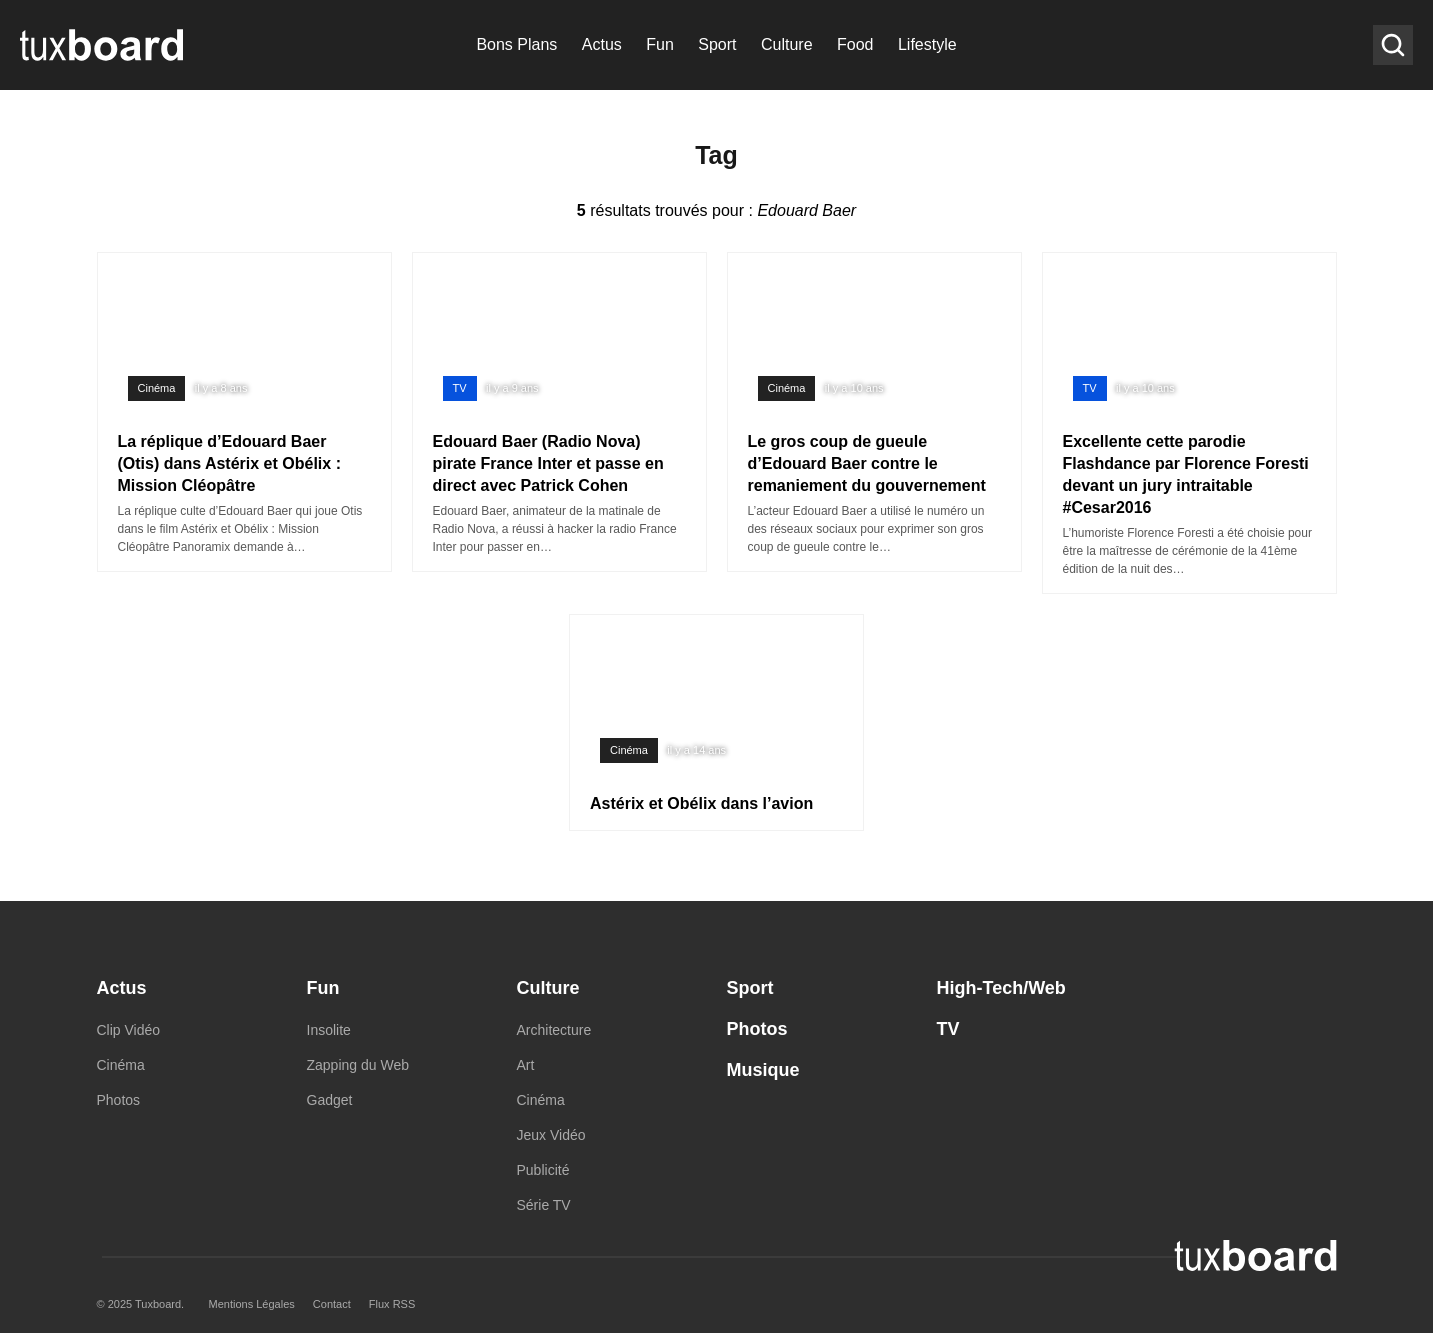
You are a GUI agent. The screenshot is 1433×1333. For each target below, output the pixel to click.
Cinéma (157, 388)
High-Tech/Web (1001, 988)
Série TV (544, 1205)
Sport (717, 44)
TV (460, 388)
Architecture (554, 1030)
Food (855, 44)
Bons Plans (516, 44)
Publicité (543, 1170)
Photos (119, 1100)
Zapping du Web (358, 1065)
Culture (787, 44)
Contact (332, 1304)
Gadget (330, 1100)
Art (526, 1065)
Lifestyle (927, 44)
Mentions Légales (252, 1304)
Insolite (329, 1030)
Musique (763, 1070)
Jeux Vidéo (551, 1135)
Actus (602, 44)
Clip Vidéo (129, 1030)
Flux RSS (392, 1304)
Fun (660, 44)
